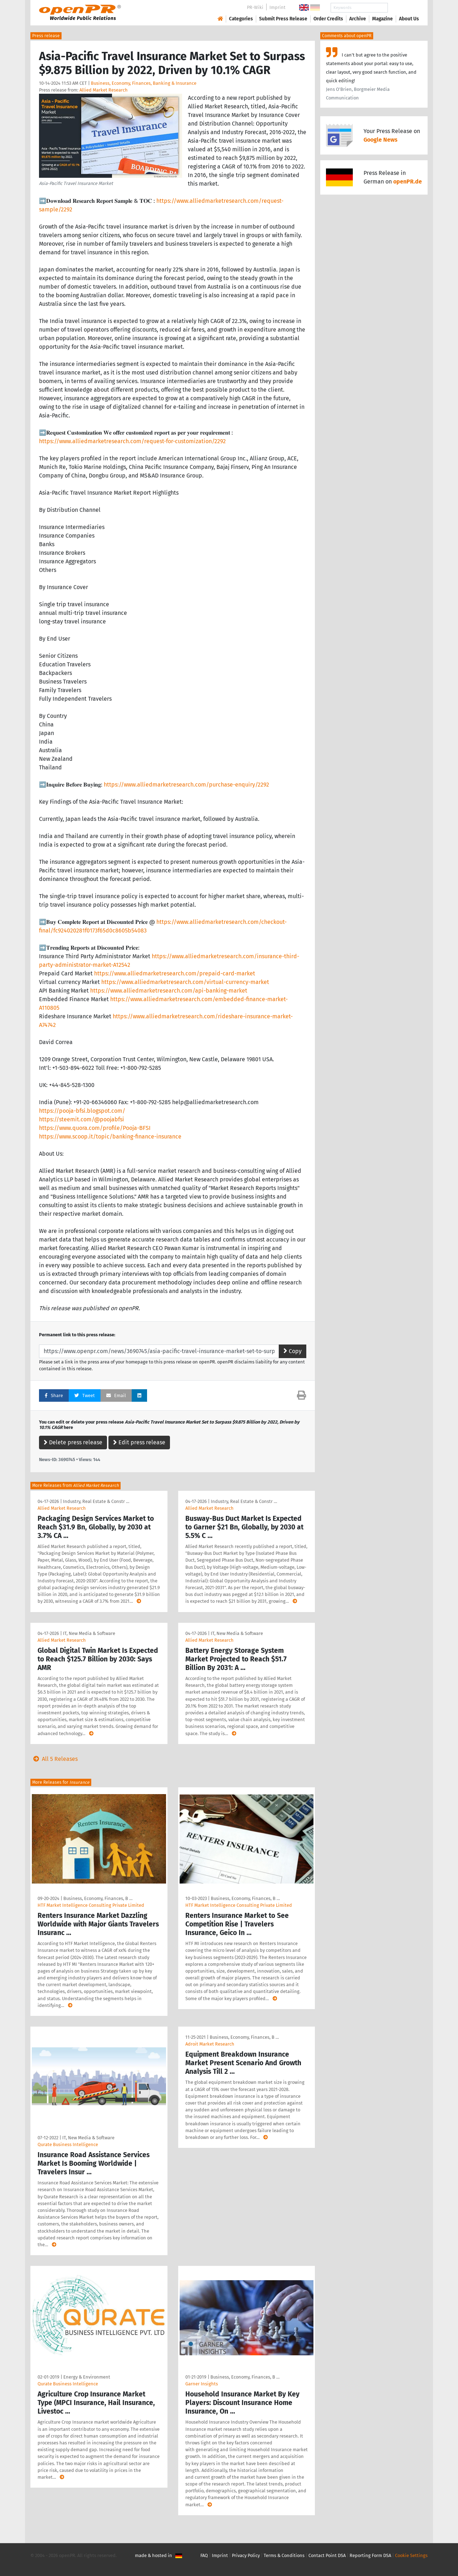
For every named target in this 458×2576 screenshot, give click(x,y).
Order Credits (328, 19)
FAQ (204, 2555)
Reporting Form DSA (370, 2555)
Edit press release (139, 1442)
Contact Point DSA (327, 2555)
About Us (409, 19)
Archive (357, 19)
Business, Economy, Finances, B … (97, 1898)
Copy (292, 1351)
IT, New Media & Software (89, 1633)
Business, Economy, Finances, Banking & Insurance (143, 83)
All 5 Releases (54, 1758)
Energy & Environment (86, 2377)
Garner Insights (201, 2383)
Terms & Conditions (284, 2555)
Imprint (277, 7)
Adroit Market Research (209, 2044)
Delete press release (73, 1442)
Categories (241, 19)
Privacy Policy (246, 2555)
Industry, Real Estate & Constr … (96, 1501)
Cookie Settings (411, 2555)
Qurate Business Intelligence (68, 2144)
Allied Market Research (103, 90)
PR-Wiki (255, 7)
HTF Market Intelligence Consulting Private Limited (91, 1905)
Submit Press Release (283, 19)
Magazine (382, 19)
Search (403, 8)
